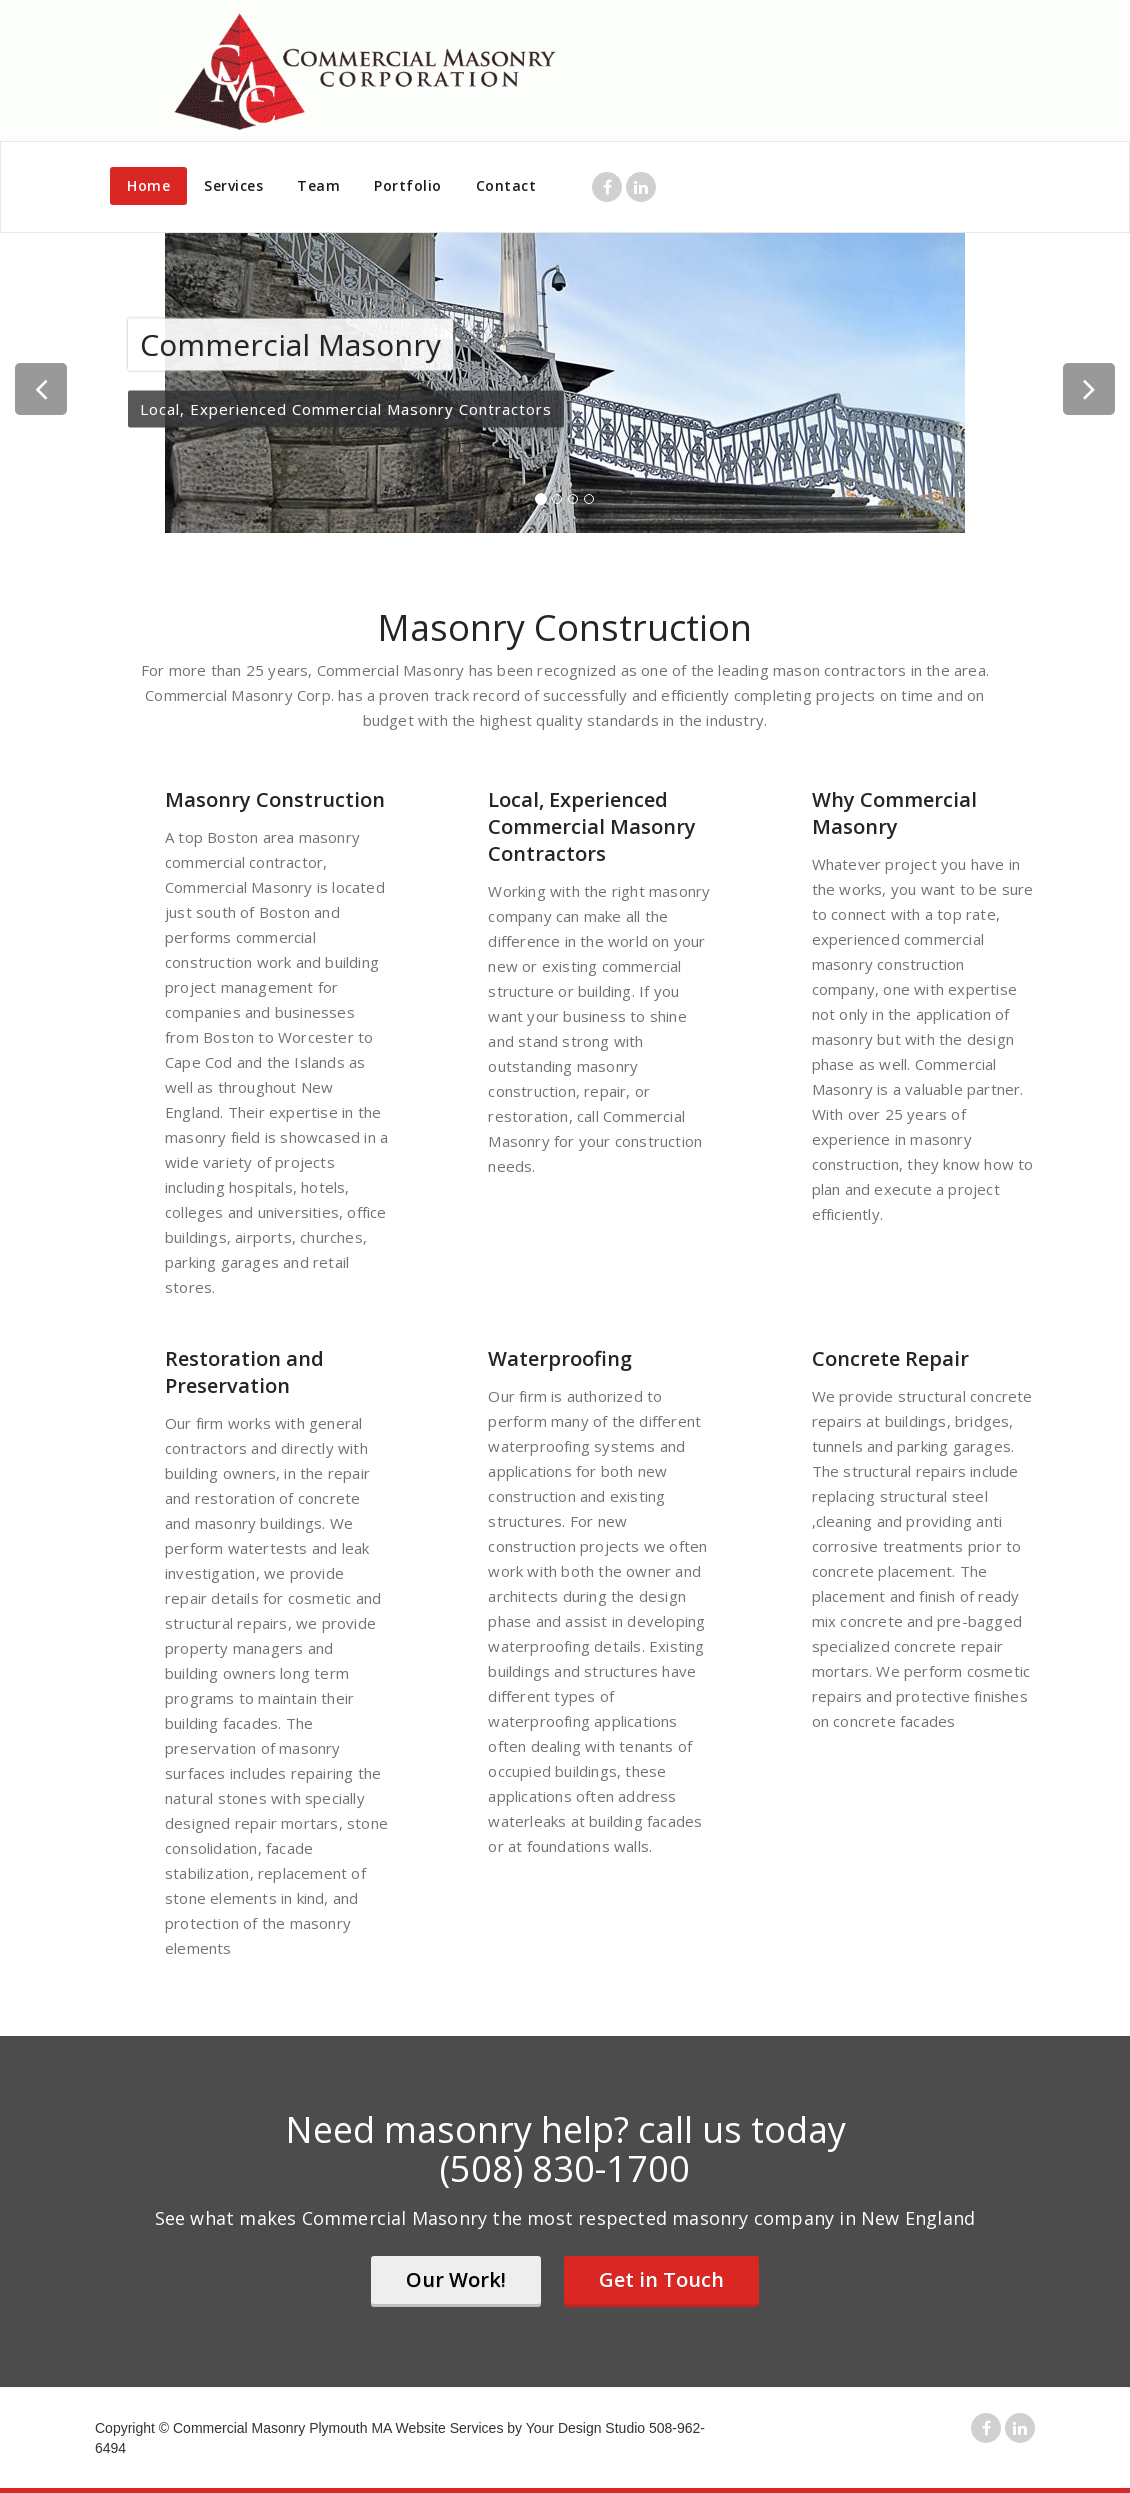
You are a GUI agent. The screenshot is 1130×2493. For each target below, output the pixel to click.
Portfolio (408, 185)
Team (318, 185)
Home (148, 185)
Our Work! (456, 2279)
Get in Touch (661, 2279)
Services (233, 185)
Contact (506, 185)
